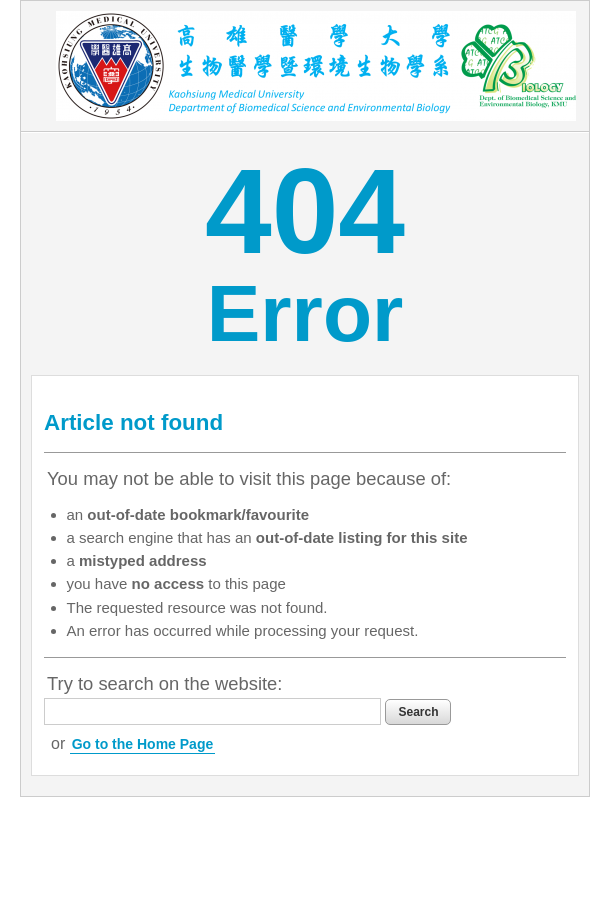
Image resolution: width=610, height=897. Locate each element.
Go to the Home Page (143, 744)
